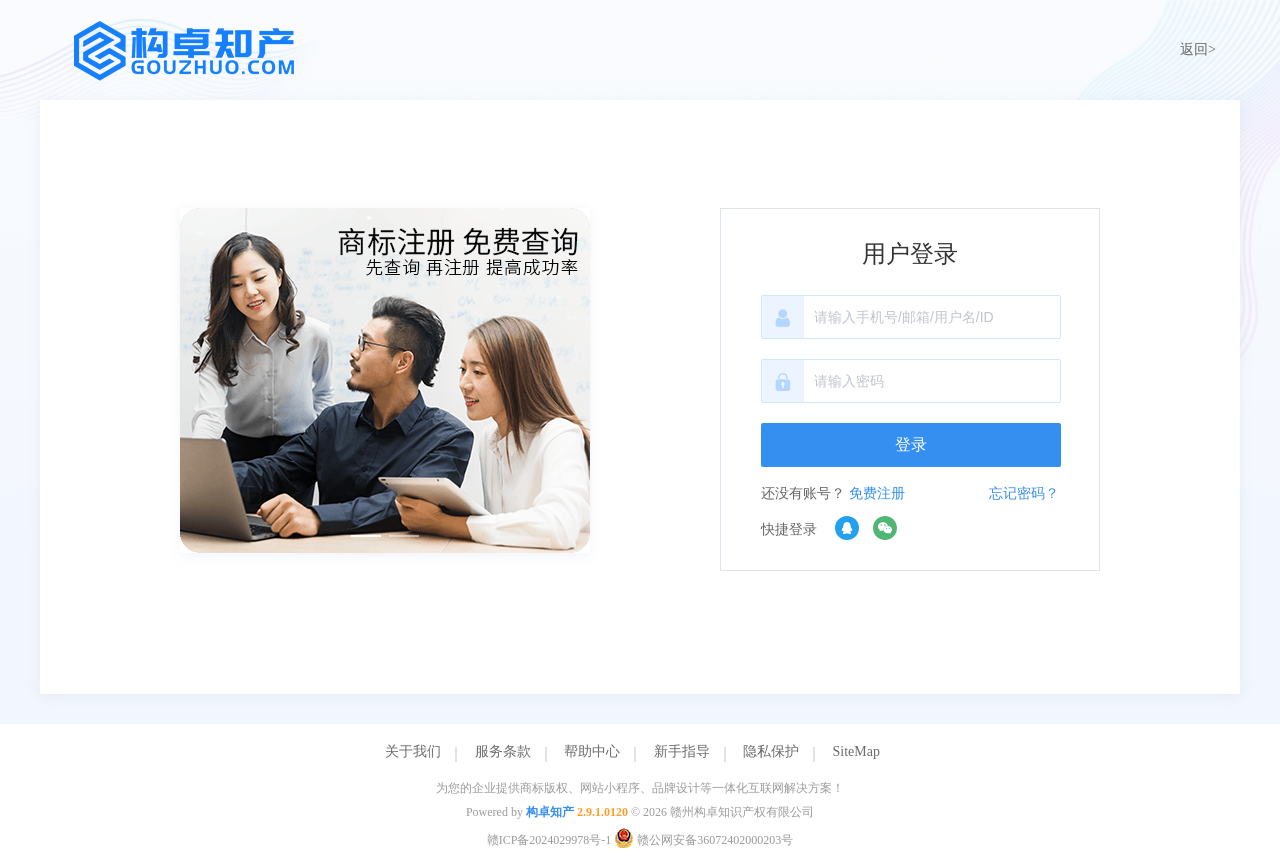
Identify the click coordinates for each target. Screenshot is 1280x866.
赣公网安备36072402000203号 (703, 840)
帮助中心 (592, 751)
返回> (1198, 49)
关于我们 (413, 751)
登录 (911, 444)
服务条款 (503, 751)
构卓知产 (550, 812)
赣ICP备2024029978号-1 (549, 840)
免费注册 (877, 493)
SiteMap (856, 751)
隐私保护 (771, 751)
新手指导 (682, 751)
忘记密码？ (1024, 493)
